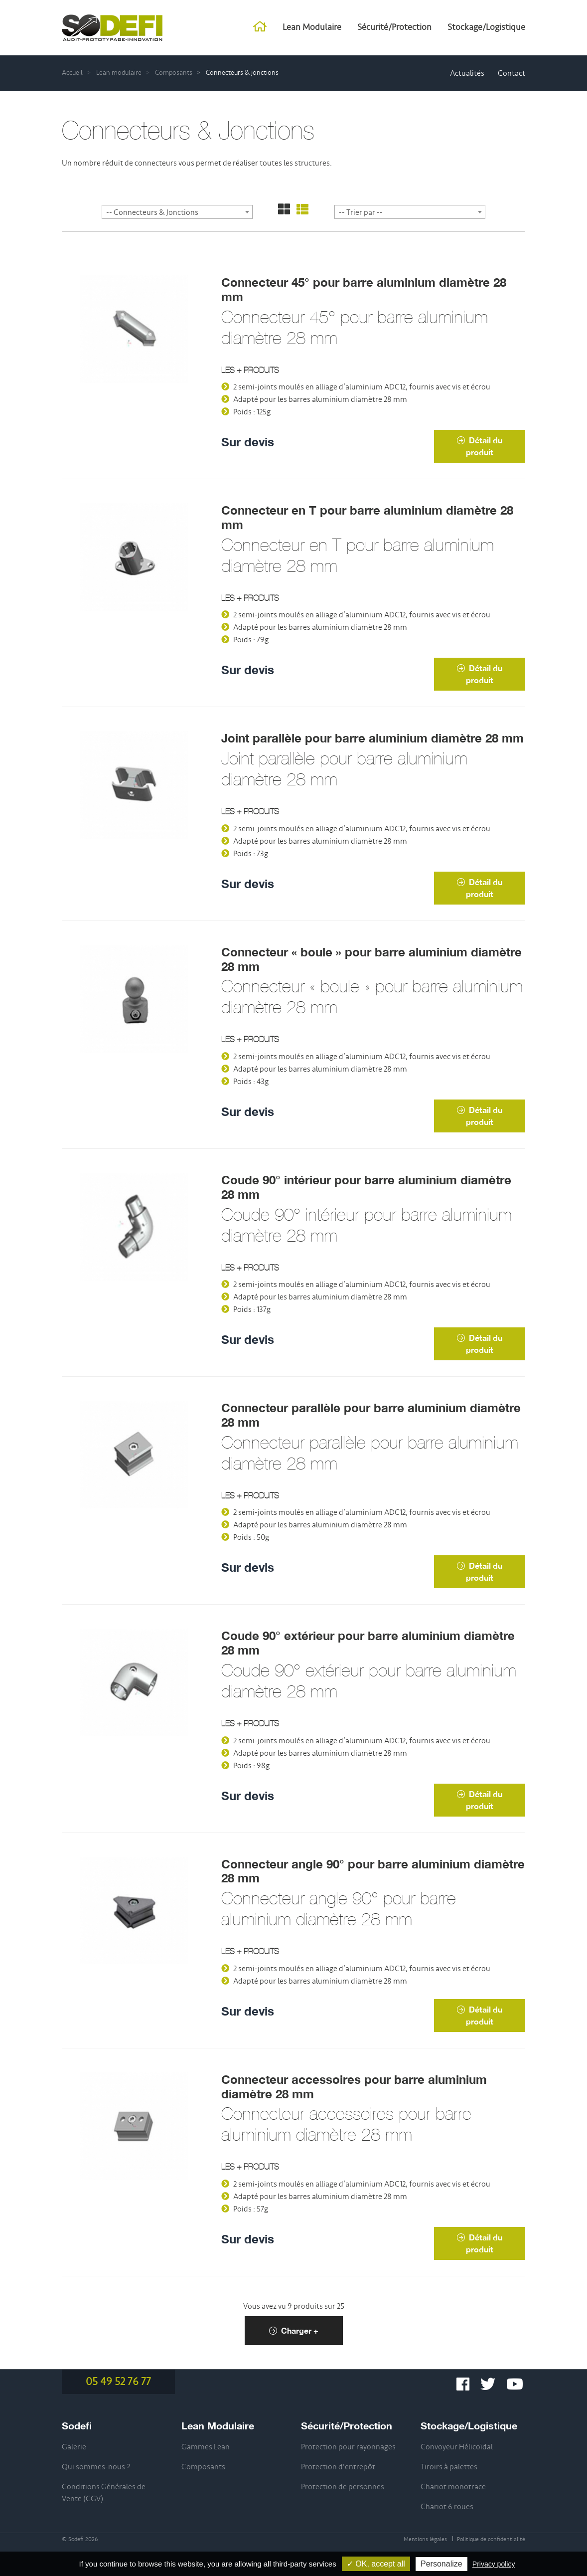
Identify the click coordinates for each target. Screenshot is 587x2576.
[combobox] (177, 212)
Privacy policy (493, 2564)
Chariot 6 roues (447, 2507)
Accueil (72, 72)
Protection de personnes (342, 2487)
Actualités (467, 73)
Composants (173, 72)
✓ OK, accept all (376, 2564)
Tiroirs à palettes (449, 2467)
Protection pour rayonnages (348, 2447)
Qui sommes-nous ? (96, 2467)
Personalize (441, 2564)
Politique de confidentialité (491, 2539)
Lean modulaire (119, 72)
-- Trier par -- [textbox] (361, 212)
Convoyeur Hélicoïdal (457, 2447)
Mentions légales (425, 2539)
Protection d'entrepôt (338, 2467)
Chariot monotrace (453, 2487)
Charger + (293, 2330)
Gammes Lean (205, 2447)
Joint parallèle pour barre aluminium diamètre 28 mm (372, 738)
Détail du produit (479, 446)
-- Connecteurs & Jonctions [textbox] (152, 212)
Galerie (74, 2447)
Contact (511, 73)
